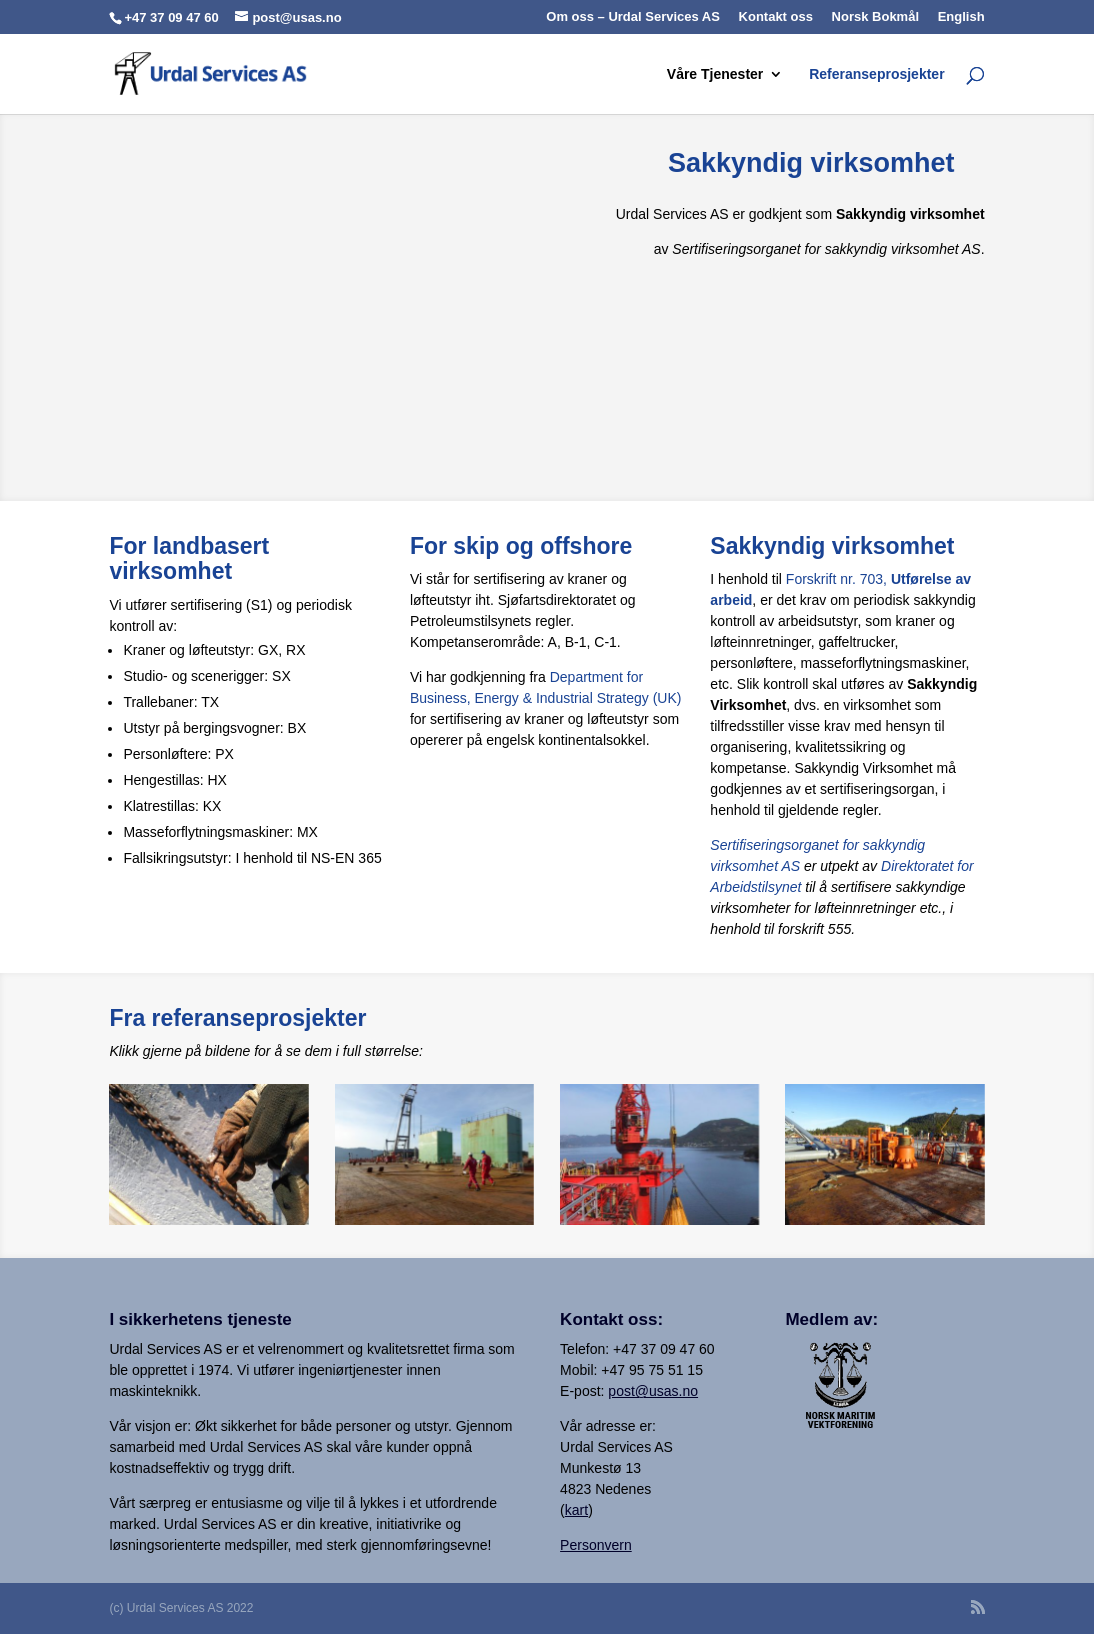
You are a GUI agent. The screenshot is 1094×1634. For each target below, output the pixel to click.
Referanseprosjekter (876, 74)
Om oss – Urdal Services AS (633, 17)
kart (576, 1510)
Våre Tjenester (715, 74)
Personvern (596, 1545)
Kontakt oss (776, 17)
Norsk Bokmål (875, 17)
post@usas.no (653, 1391)
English (961, 17)
